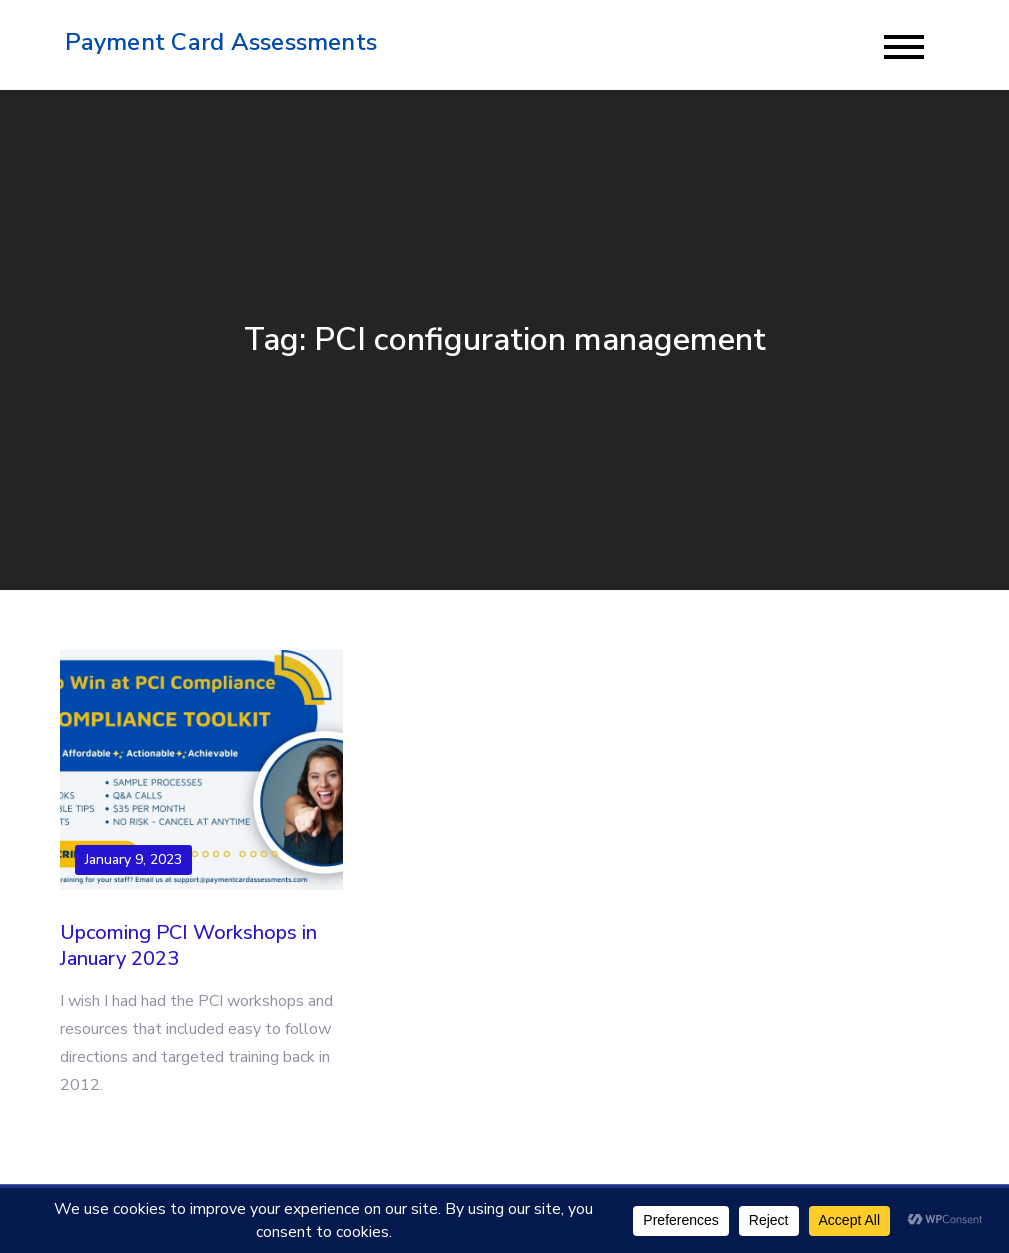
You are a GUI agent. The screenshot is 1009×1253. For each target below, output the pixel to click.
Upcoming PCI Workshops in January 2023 (188, 945)
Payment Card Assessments (221, 42)
